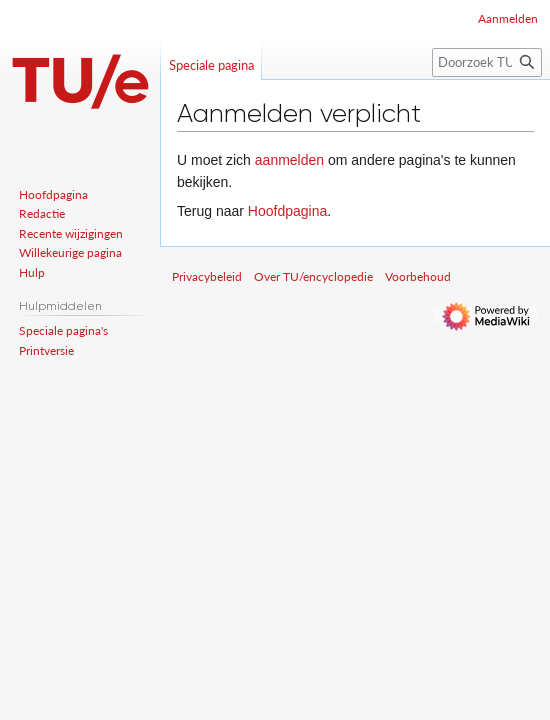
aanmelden (289, 160)
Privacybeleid (207, 276)
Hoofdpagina (287, 211)
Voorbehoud (418, 276)
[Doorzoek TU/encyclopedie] (487, 62)
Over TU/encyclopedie (313, 276)
